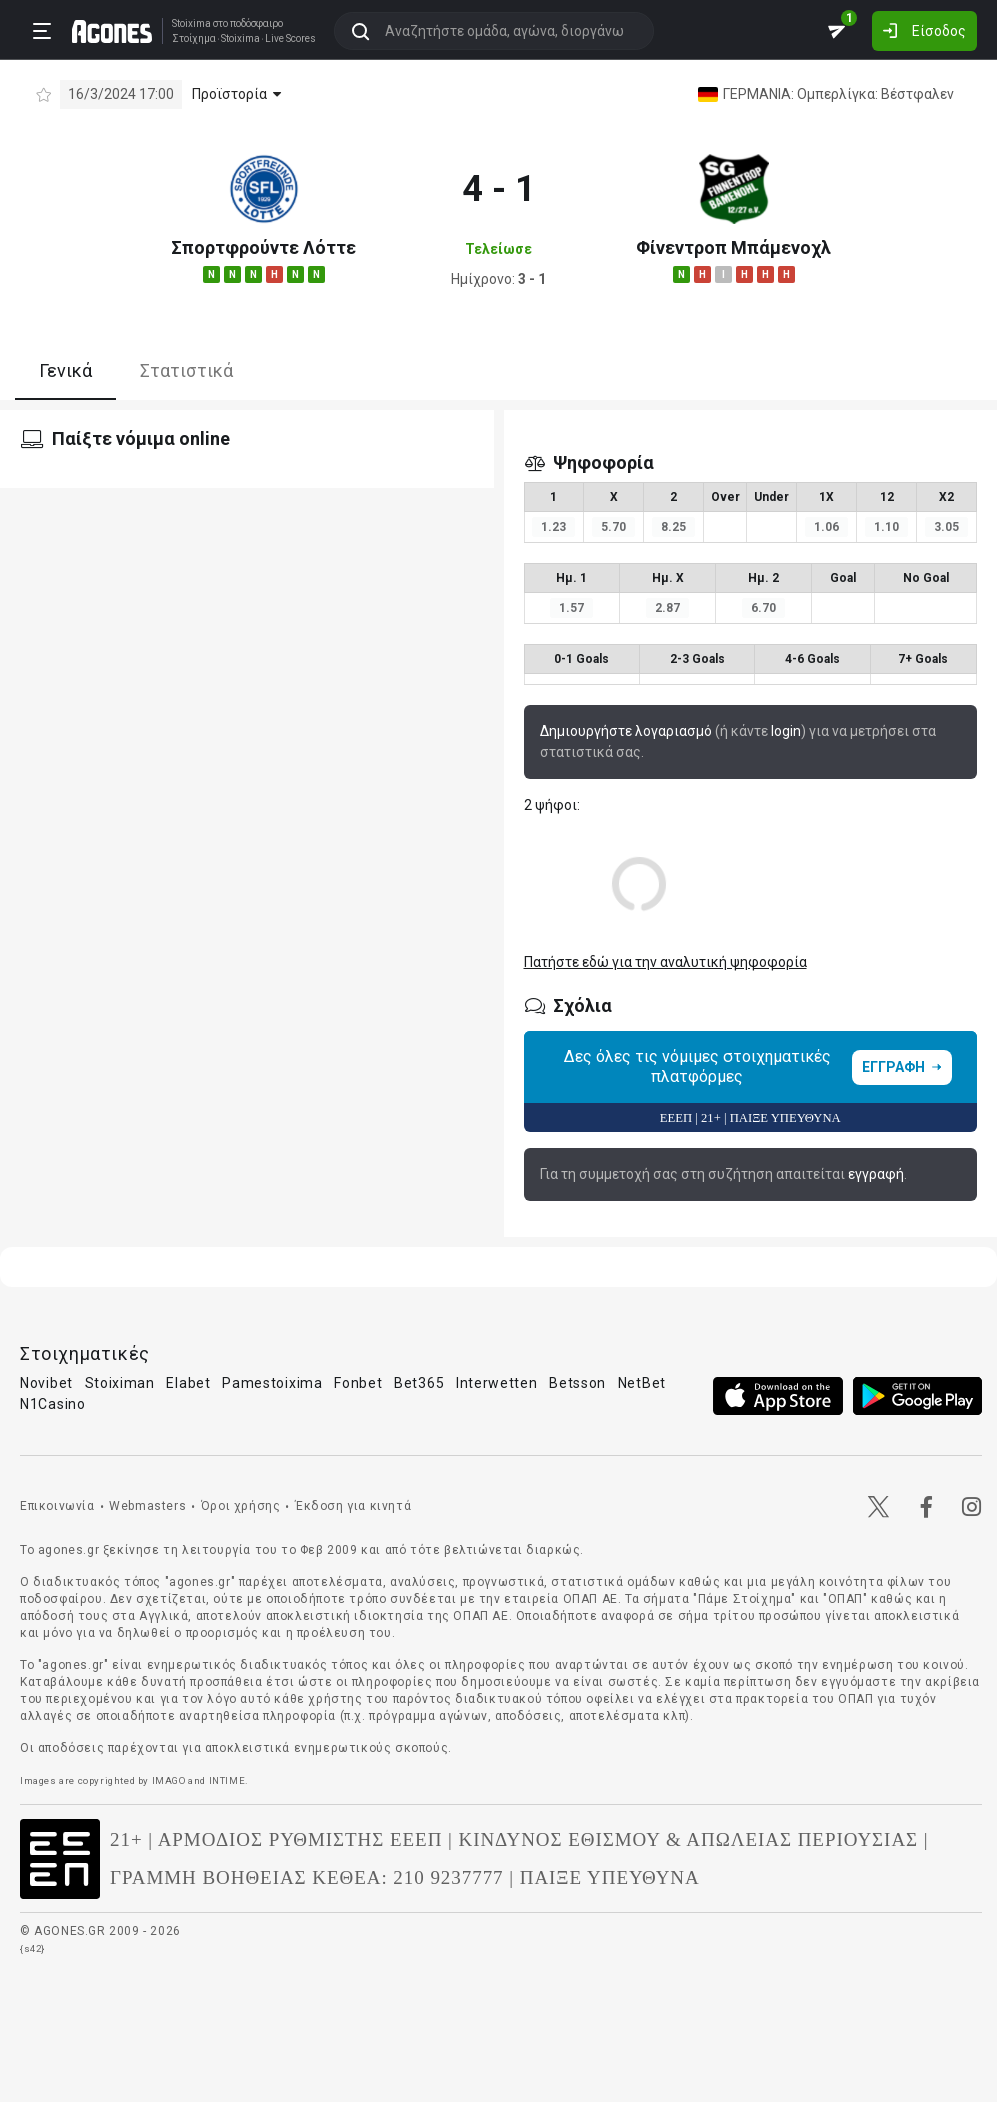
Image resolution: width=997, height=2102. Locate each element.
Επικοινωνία (57, 1506)
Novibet (46, 1383)
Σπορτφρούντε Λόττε (263, 247)
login (786, 731)
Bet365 (419, 1383)
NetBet (642, 1383)
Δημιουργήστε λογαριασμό (626, 731)
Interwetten (497, 1383)
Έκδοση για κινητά (353, 1506)
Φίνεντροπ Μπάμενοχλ (733, 247)
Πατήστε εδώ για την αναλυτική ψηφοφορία (665, 962)
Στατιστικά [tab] (186, 370)
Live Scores (290, 39)
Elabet (188, 1383)
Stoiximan (120, 1383)
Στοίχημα (194, 39)
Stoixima (191, 23)
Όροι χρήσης (241, 1506)
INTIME (227, 1780)
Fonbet (358, 1383)
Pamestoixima (272, 1383)
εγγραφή (876, 1174)
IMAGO (169, 1780)
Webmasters (147, 1506)
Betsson (577, 1383)
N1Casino (53, 1404)
